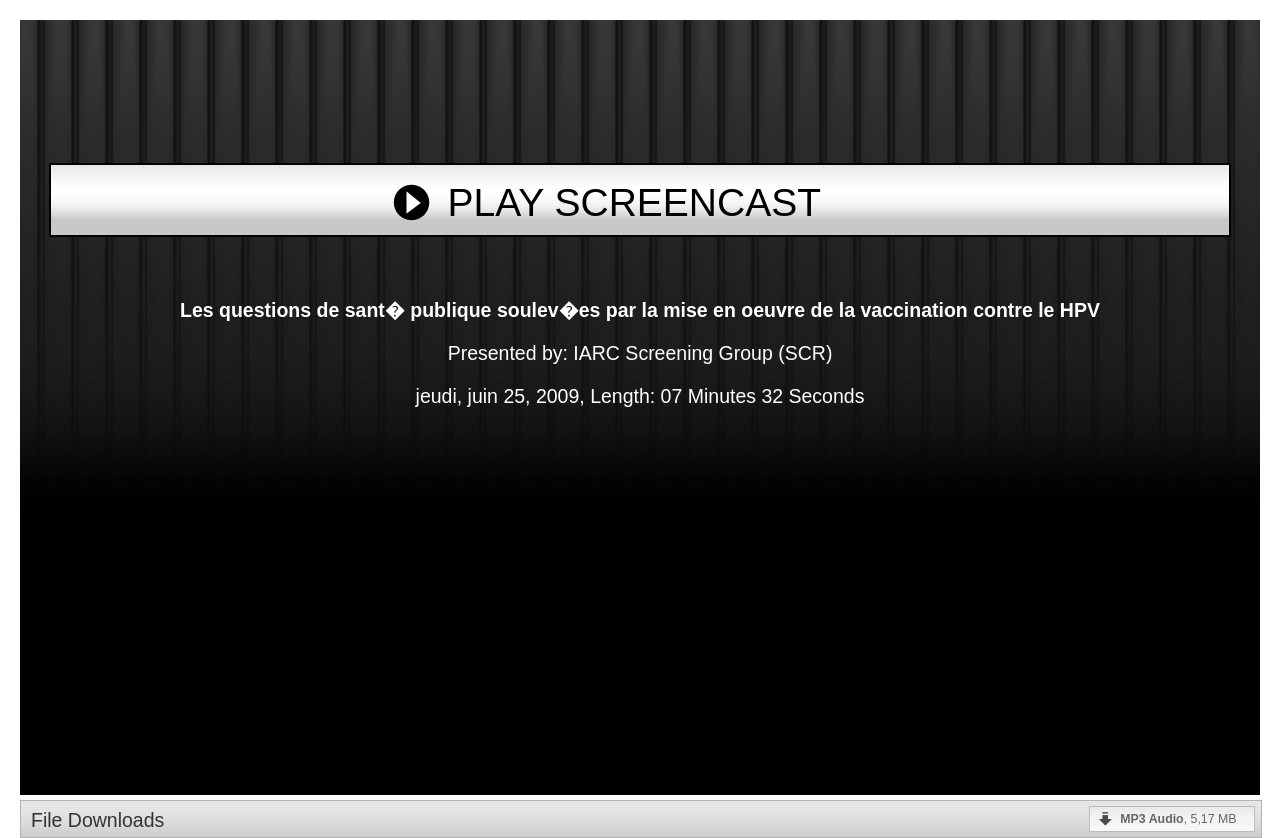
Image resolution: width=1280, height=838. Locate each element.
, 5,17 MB (1178, 819)
